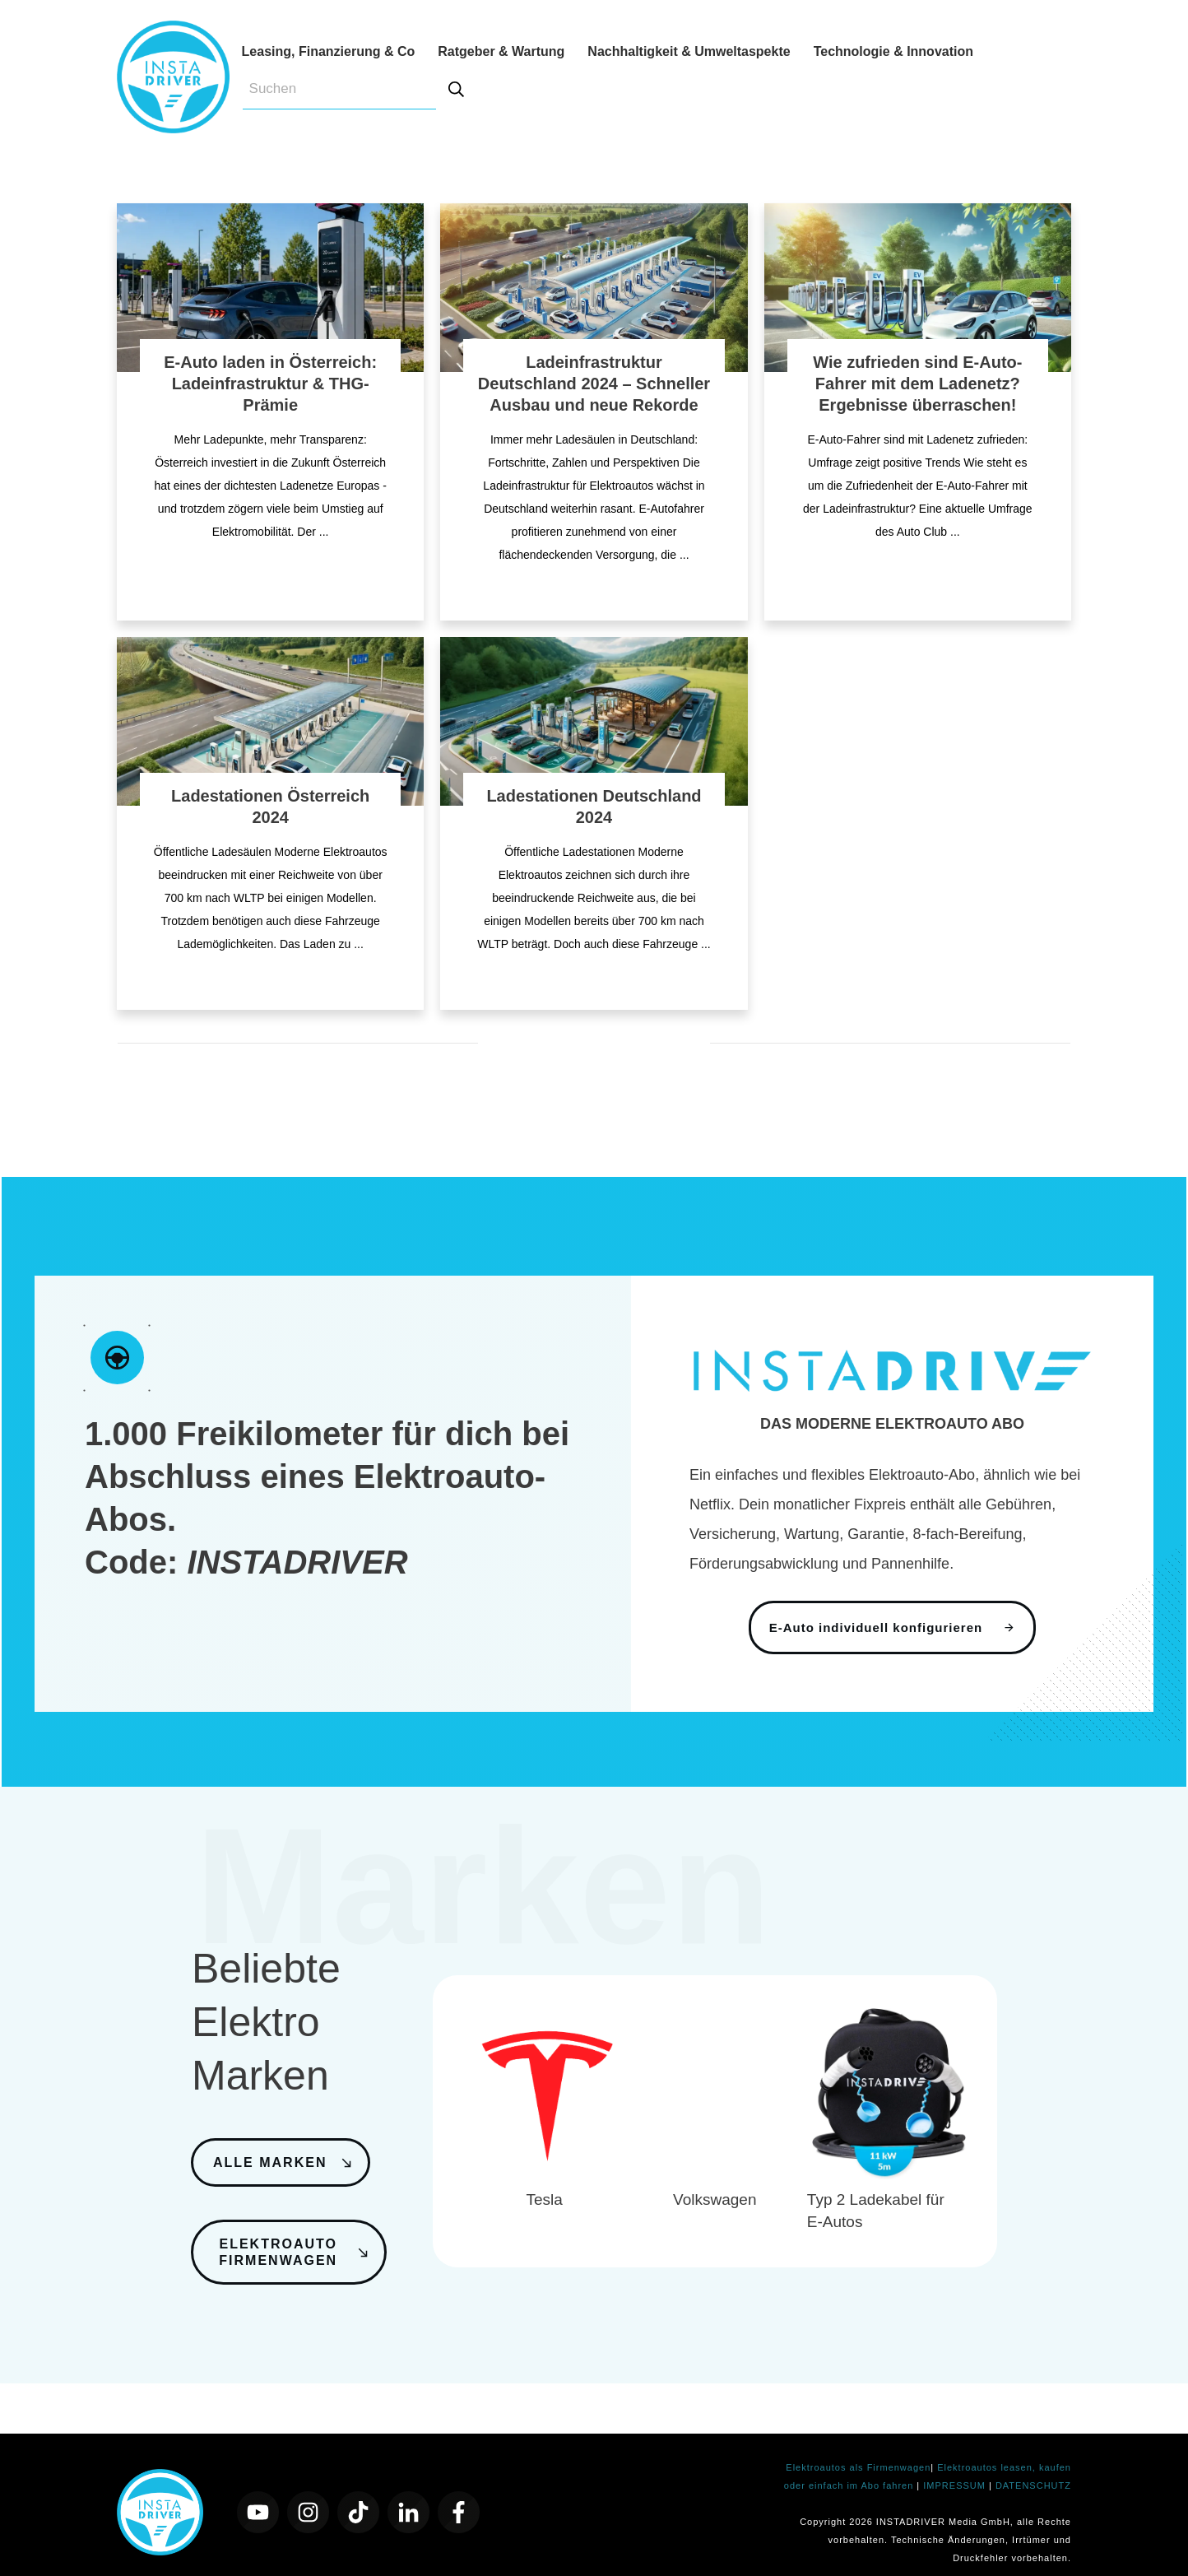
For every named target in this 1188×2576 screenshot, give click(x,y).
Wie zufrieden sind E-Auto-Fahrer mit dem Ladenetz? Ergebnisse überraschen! (917, 383)
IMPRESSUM (956, 2470)
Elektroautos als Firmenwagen (858, 2452)
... (324, 531)
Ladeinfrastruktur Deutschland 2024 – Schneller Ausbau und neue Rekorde (594, 383)
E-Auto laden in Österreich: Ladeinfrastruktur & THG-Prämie (270, 383)
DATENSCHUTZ (1033, 2470)
